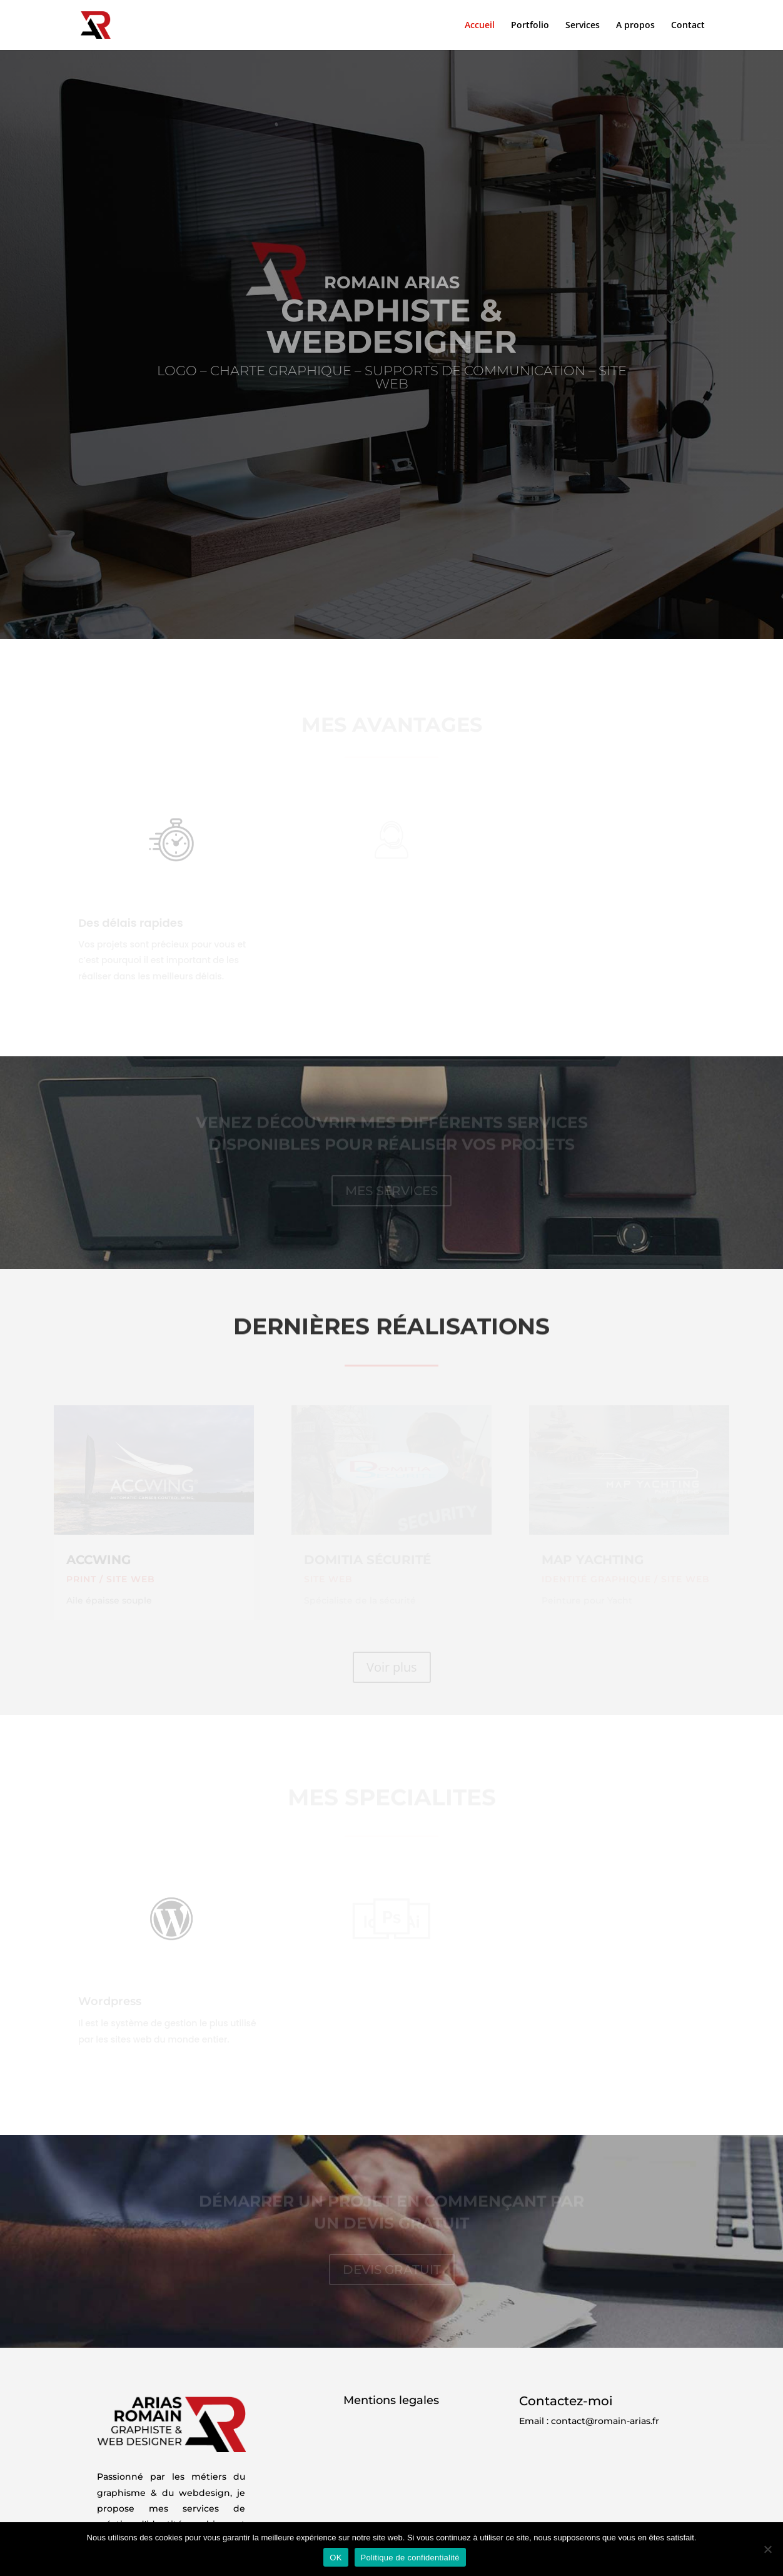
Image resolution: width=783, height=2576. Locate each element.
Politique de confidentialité (410, 2557)
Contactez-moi (566, 2400)
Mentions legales (391, 2400)
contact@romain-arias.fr (605, 2421)
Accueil (480, 26)
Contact (688, 26)
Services (582, 26)
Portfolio (530, 26)
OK (335, 2557)
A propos (635, 26)
